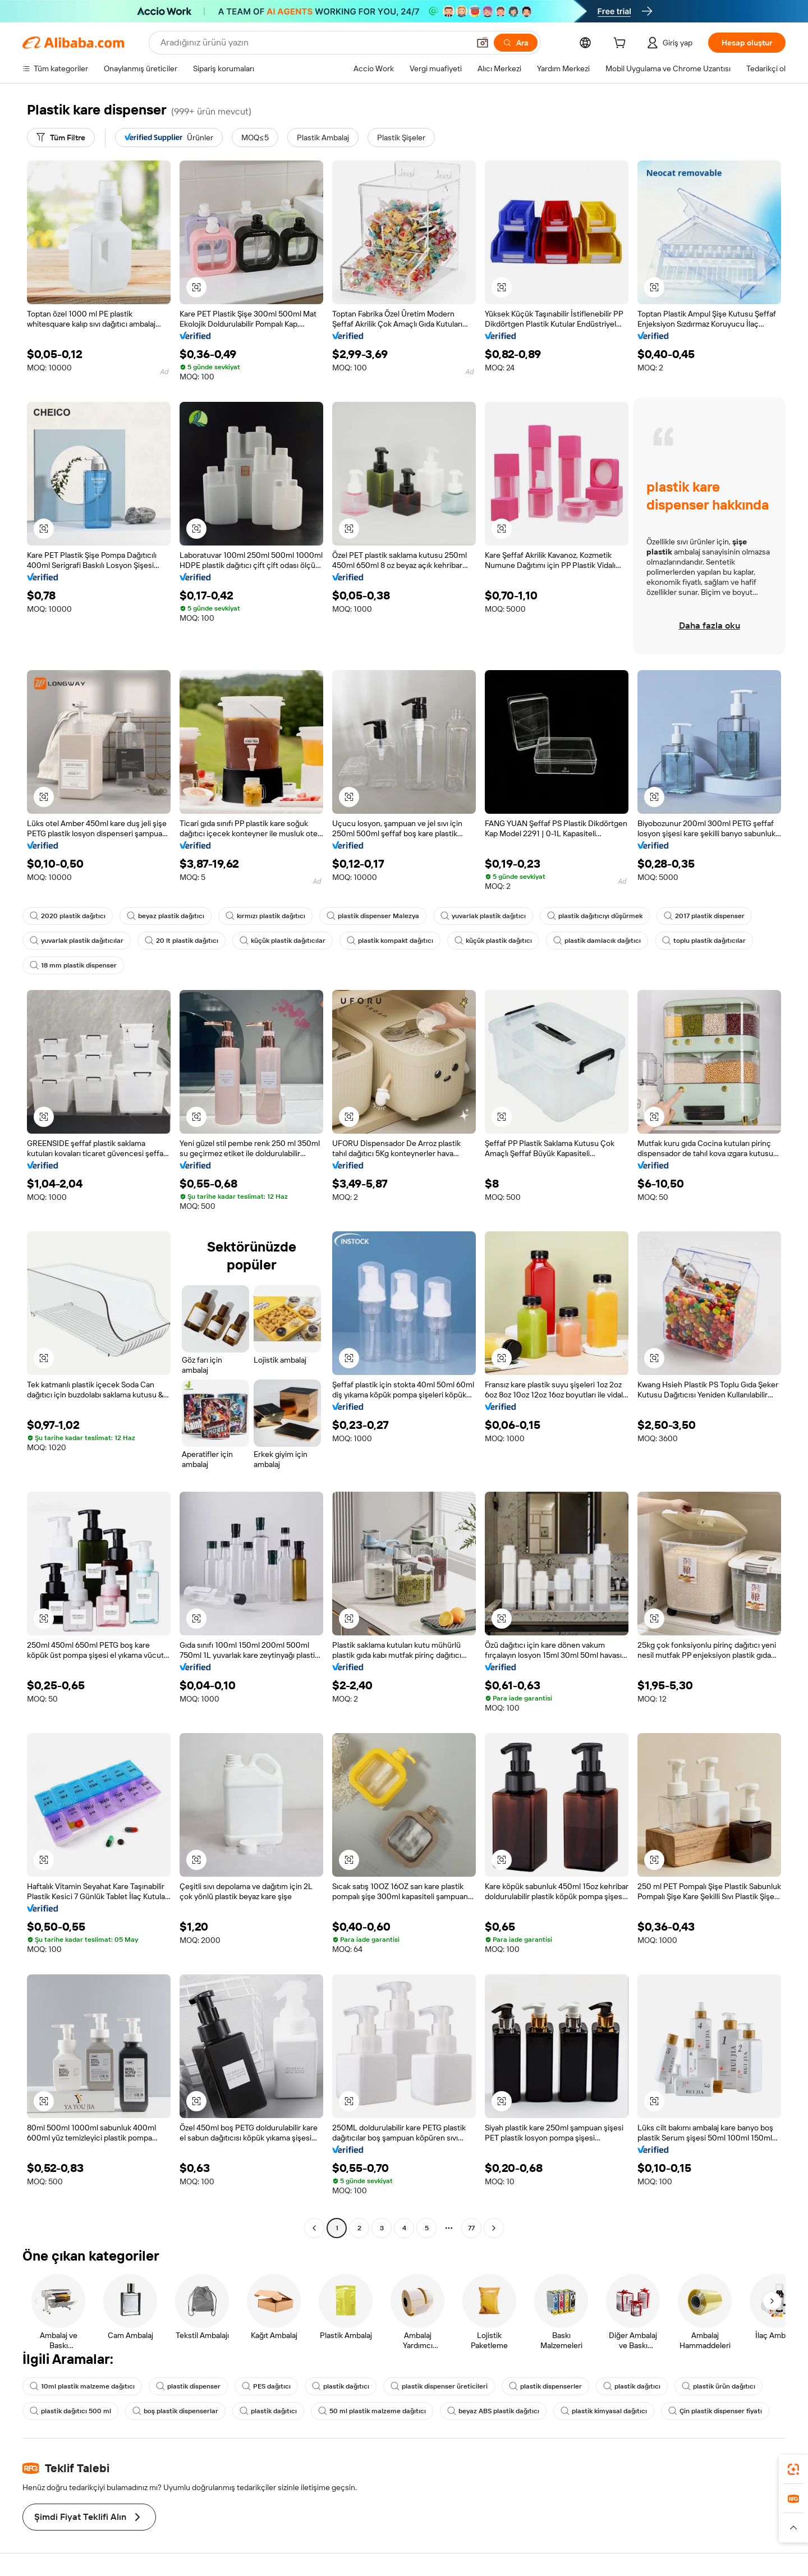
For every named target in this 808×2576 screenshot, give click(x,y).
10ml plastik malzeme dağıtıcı (82, 2386)
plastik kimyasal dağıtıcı (604, 2411)
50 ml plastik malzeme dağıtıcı (372, 2411)
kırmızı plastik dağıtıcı (265, 915)
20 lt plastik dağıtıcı (181, 940)
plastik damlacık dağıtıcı (597, 940)
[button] (482, 42)
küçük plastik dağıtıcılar (282, 940)
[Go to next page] (494, 2228)
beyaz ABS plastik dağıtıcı (493, 2411)
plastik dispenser (188, 2386)
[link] (793, 2469)
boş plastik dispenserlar (175, 2411)
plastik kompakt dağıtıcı (390, 940)
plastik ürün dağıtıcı (718, 2386)
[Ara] (516, 43)
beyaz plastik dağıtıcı (165, 915)
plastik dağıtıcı (340, 2386)
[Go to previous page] (314, 2228)
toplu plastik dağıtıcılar (704, 940)
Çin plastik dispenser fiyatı (715, 2411)
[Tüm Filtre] (61, 137)
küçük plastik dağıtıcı (493, 940)
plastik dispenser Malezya (373, 915)
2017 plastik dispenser (704, 915)
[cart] (621, 44)
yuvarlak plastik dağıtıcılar (76, 940)
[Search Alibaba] (313, 42)
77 (471, 2228)
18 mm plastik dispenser (73, 965)
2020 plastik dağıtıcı (67, 915)
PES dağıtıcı (266, 2386)
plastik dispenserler (545, 2386)
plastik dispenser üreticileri (439, 2386)
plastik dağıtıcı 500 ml (70, 2411)
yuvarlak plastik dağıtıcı (483, 915)
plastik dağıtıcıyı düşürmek (594, 915)
